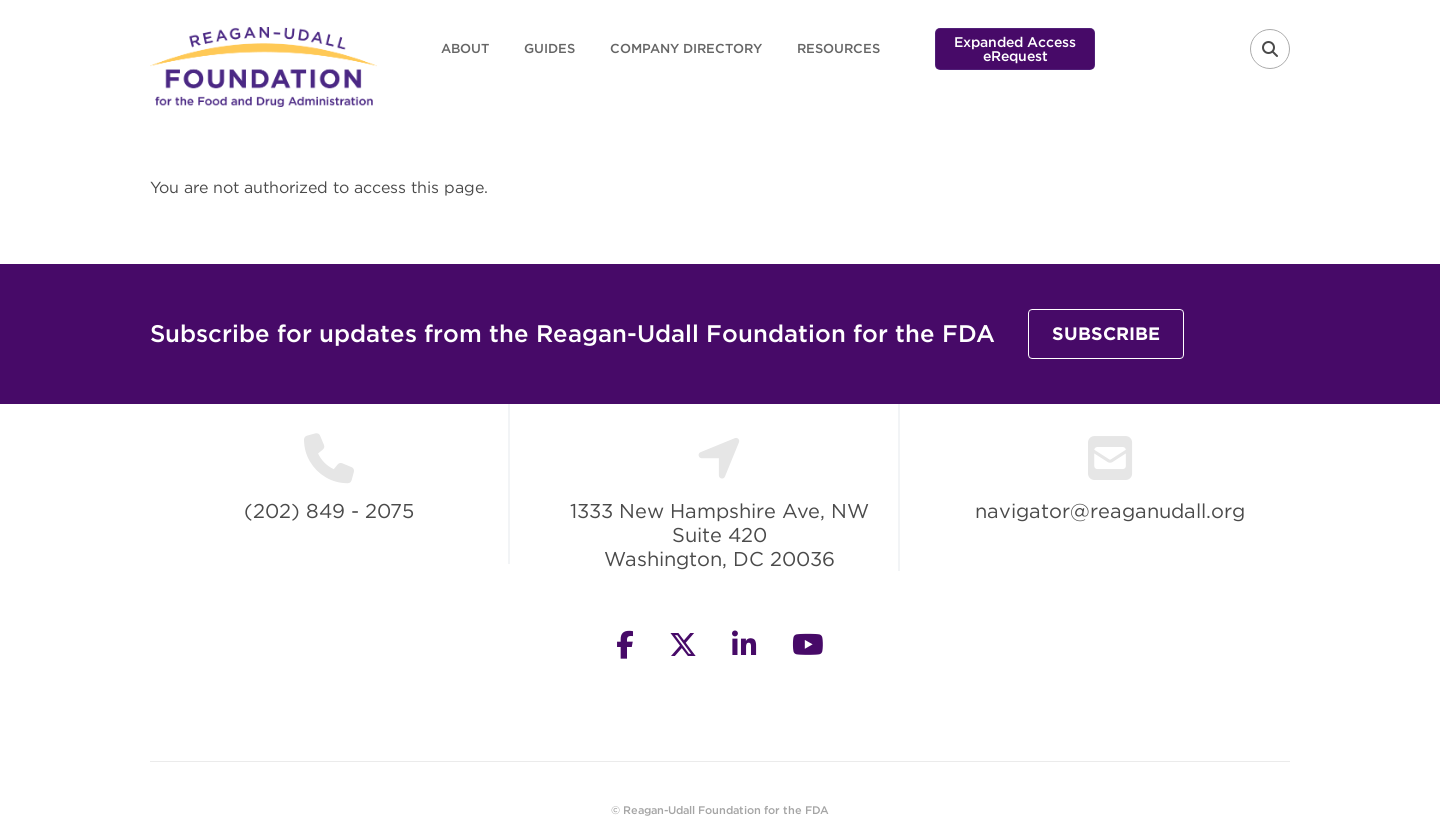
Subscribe (1106, 333)
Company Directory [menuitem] (686, 48)
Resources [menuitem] (838, 48)
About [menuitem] (465, 48)
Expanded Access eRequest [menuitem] (1015, 49)
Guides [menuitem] (549, 48)
